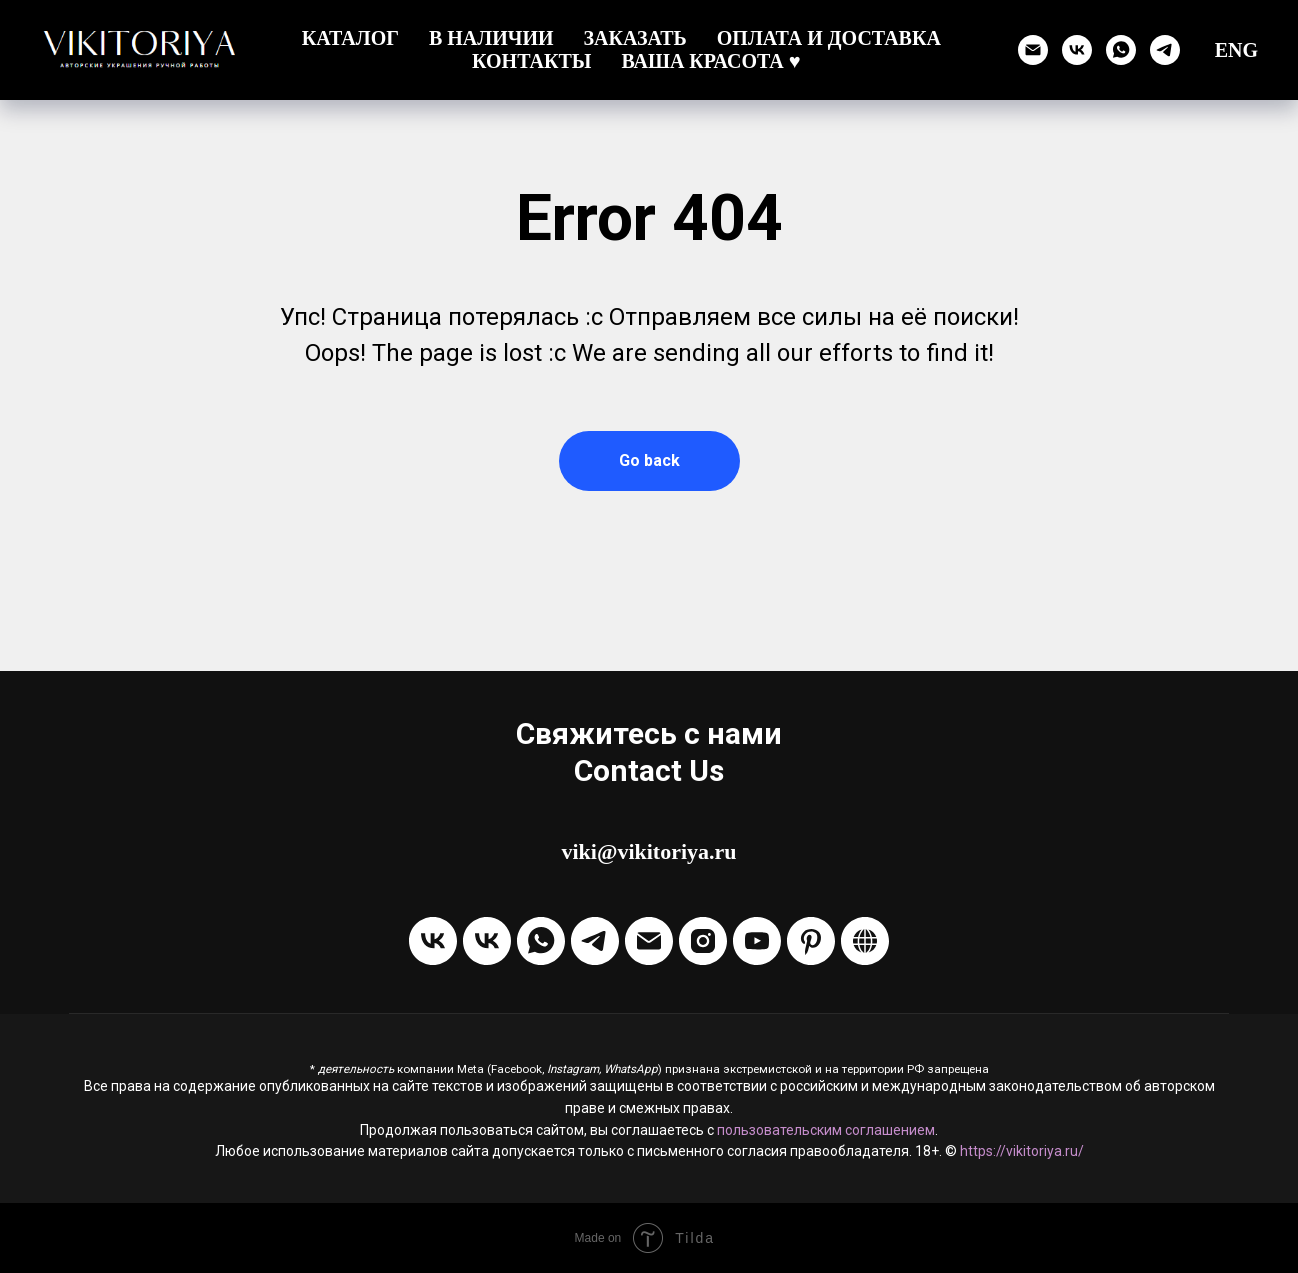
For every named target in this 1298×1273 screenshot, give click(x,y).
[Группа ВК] (1077, 50)
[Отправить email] (1033, 50)
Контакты (531, 61)
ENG (1236, 50)
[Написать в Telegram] (595, 941)
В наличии (491, 38)
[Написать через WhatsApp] (1121, 50)
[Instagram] (703, 941)
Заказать (635, 38)
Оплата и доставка (829, 38)
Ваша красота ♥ (710, 61)
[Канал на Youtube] (757, 941)
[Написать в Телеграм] (1165, 50)
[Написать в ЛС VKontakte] (487, 941)
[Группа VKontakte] (433, 941)
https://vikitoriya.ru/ (1022, 1151)
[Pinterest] (811, 941)
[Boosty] (865, 941)
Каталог (350, 38)
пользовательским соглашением (826, 1130)
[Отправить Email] (649, 941)
